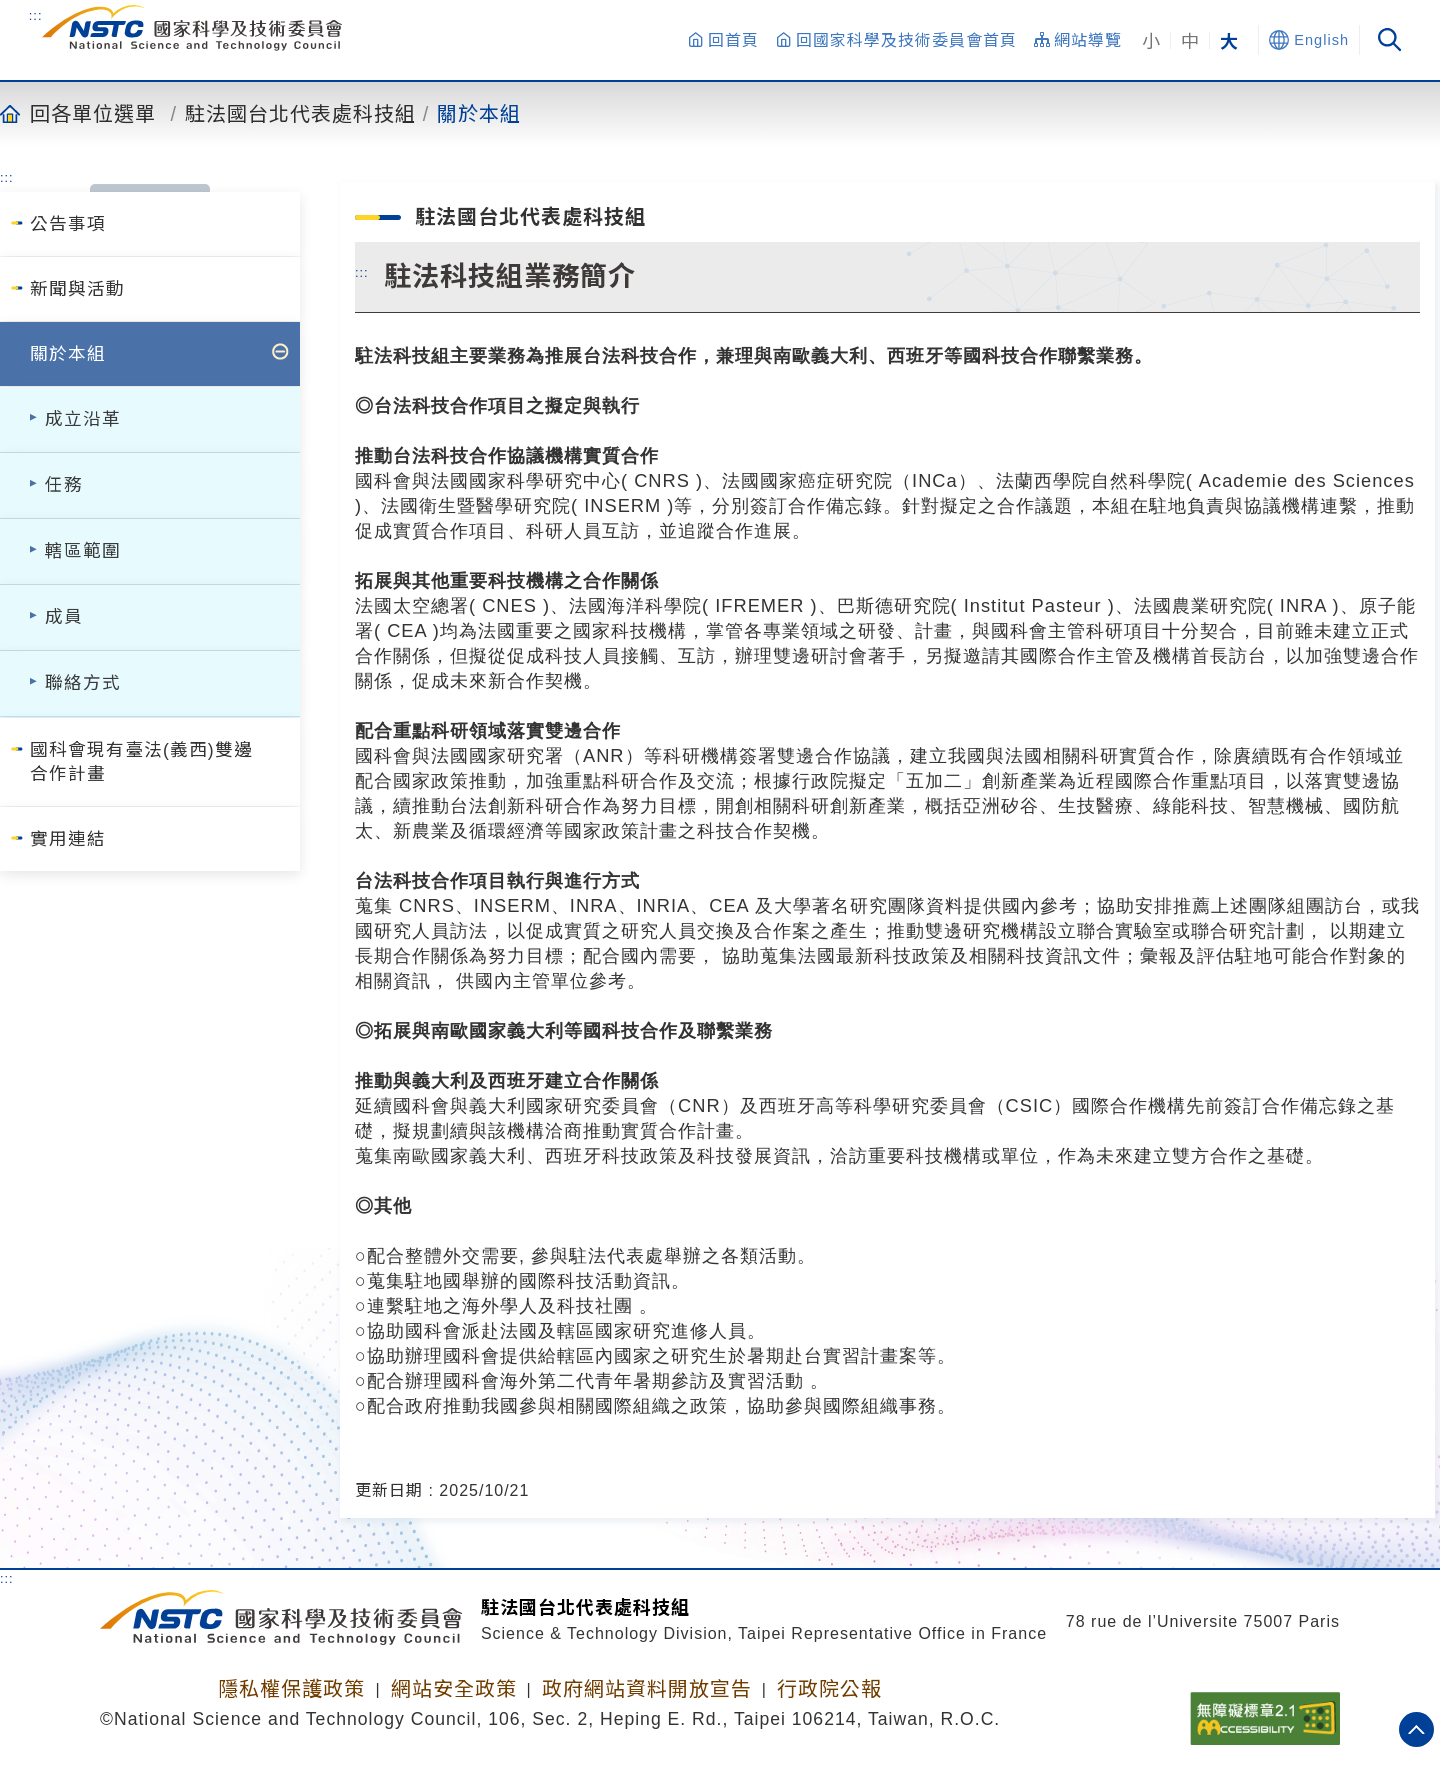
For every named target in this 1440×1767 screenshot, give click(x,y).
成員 (64, 617)
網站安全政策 (454, 1689)
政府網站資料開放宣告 (647, 1689)
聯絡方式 (83, 683)
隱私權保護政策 (291, 1689)
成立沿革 (83, 419)
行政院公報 (829, 1689)
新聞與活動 (77, 289)
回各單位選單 (93, 113)
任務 (64, 485)
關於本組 (479, 113)
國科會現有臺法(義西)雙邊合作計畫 (141, 762)
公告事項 (68, 224)
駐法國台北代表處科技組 (300, 113)
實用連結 (68, 839)
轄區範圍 (83, 551)
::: (36, 15)
